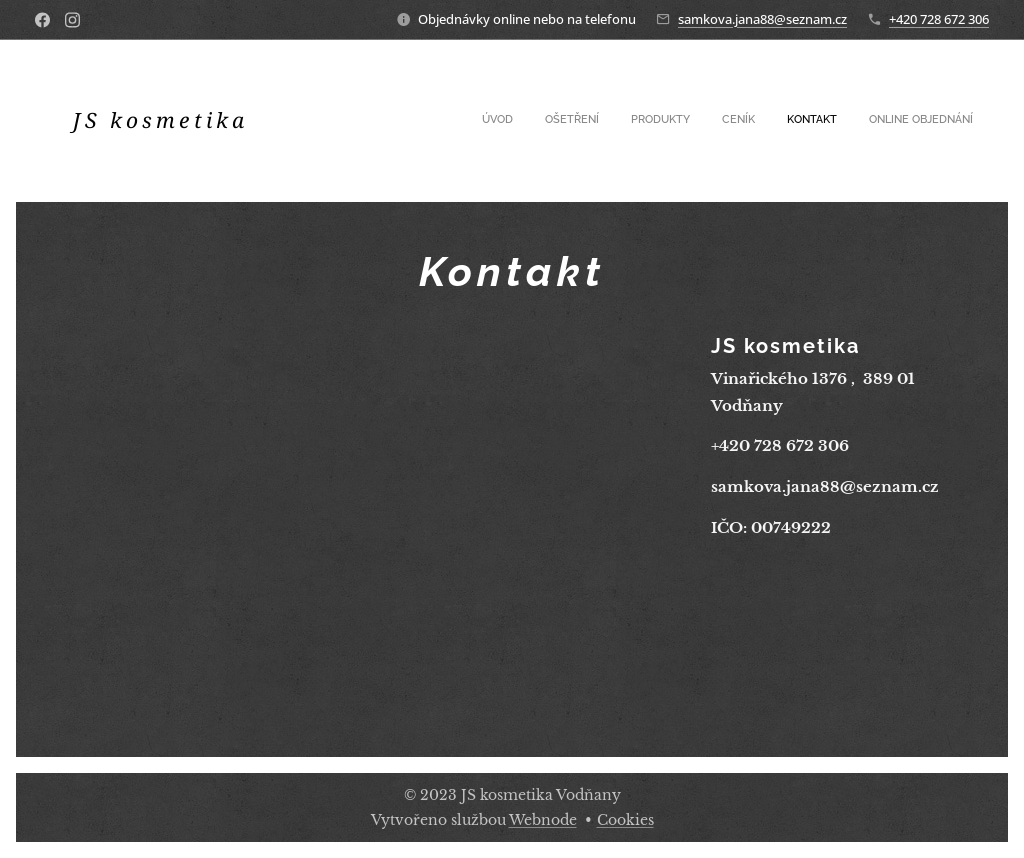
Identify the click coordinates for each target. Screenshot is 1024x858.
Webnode (543, 820)
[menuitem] (818, 121)
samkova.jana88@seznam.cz (762, 19)
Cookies (625, 820)
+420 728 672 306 (939, 19)
